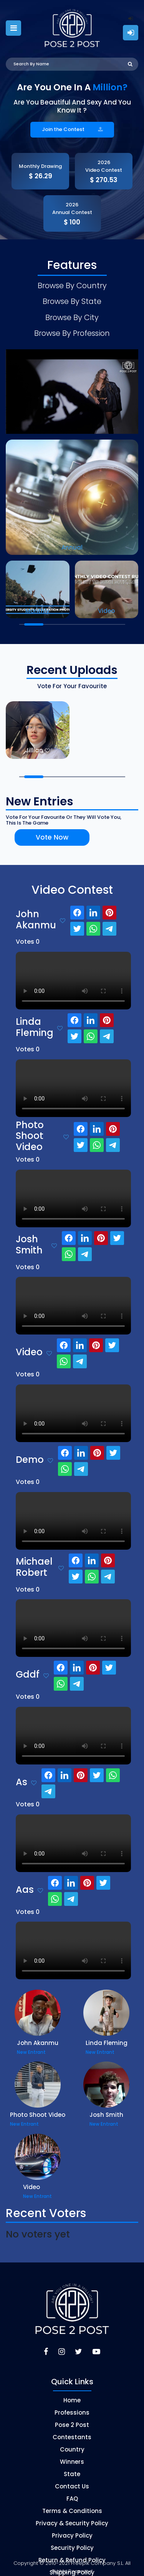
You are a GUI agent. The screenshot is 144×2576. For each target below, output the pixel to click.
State (72, 2463)
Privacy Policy (72, 2525)
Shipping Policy (72, 2562)
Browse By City (72, 310)
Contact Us (72, 2475)
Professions (72, 2402)
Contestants (72, 2426)
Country (72, 2439)
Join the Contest (72, 129)
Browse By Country (72, 284)
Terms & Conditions (72, 2500)
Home (72, 2389)
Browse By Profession (72, 323)
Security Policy (72, 2537)
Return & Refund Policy (72, 2549)
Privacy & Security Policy (72, 2512)
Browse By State (72, 297)
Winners (72, 2451)
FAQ (72, 2488)
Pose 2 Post (72, 2414)
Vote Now (39, 827)
